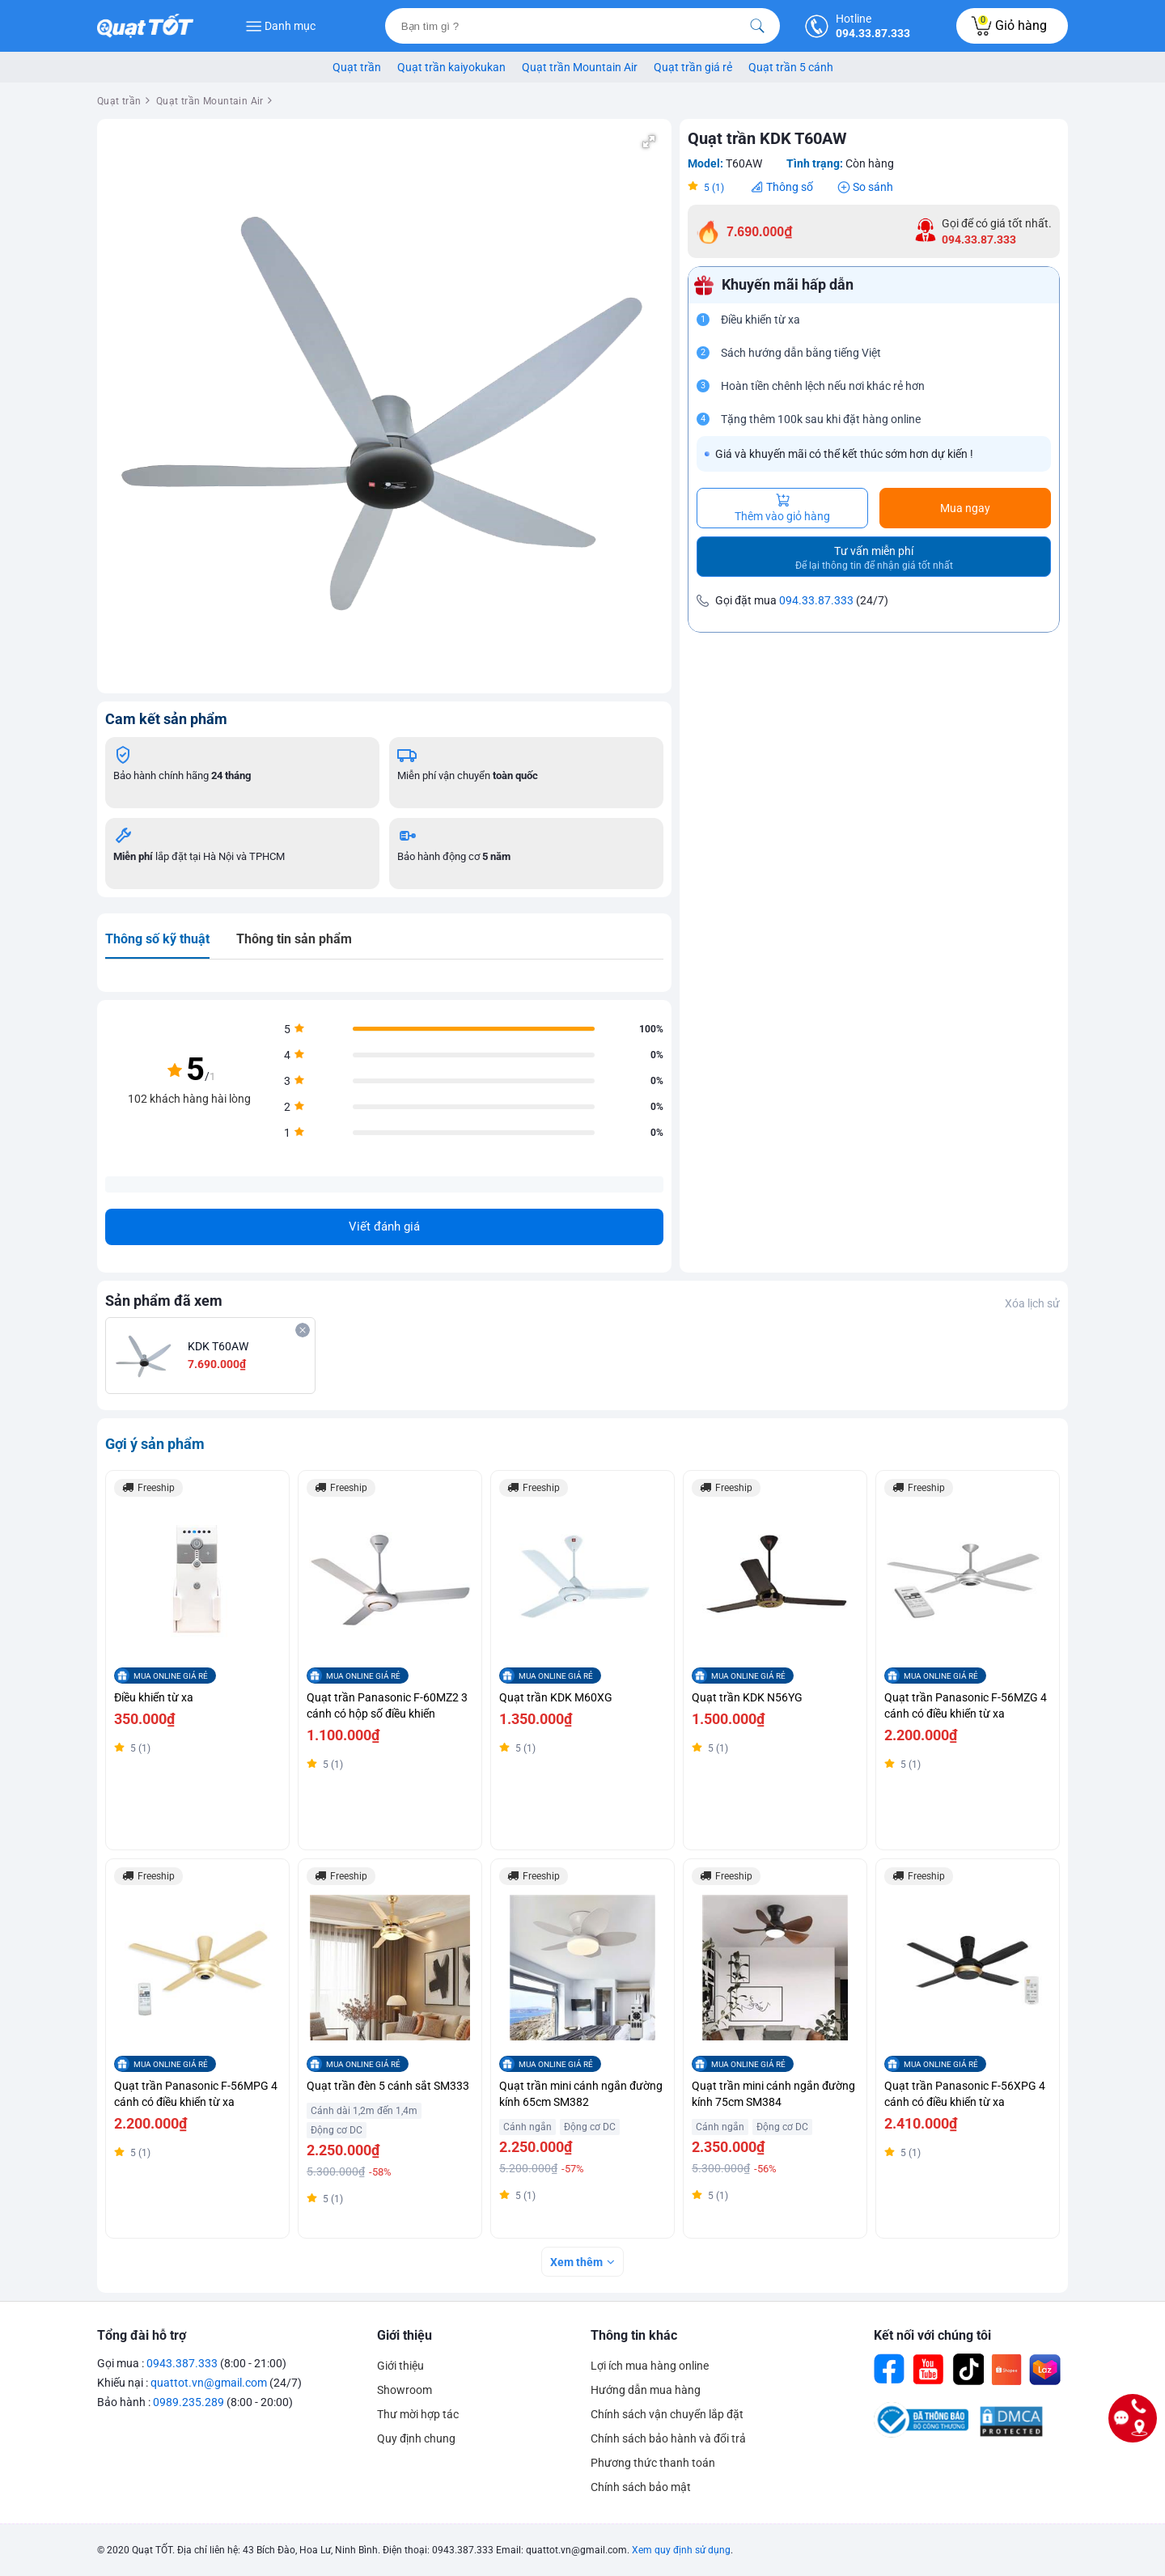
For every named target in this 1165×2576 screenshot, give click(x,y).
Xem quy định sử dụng (681, 2550)
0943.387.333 (182, 2363)
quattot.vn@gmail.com (208, 2382)
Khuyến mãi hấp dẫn (788, 285)
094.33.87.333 (816, 600)
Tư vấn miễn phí (874, 557)
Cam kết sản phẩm (166, 718)
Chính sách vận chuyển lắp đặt (667, 2414)
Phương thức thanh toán (653, 2462)
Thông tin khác (634, 2335)
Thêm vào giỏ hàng (782, 508)
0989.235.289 (188, 2402)
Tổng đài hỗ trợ (141, 2335)
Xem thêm (576, 2262)
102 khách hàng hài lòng (189, 1098)
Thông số (789, 186)
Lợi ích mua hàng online (650, 2365)
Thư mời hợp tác (418, 2414)
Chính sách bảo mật (641, 2487)
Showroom (404, 2389)
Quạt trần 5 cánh (790, 67)
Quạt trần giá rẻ (693, 67)
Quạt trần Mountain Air (580, 67)
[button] (649, 142)
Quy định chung (416, 2438)
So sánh (873, 186)
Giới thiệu (404, 2335)
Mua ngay (965, 508)
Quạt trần (357, 67)
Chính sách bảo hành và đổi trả (668, 2438)
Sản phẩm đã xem (163, 1300)
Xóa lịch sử (1032, 1303)
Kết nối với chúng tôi (932, 2335)
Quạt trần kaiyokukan (451, 67)
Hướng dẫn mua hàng (646, 2389)
